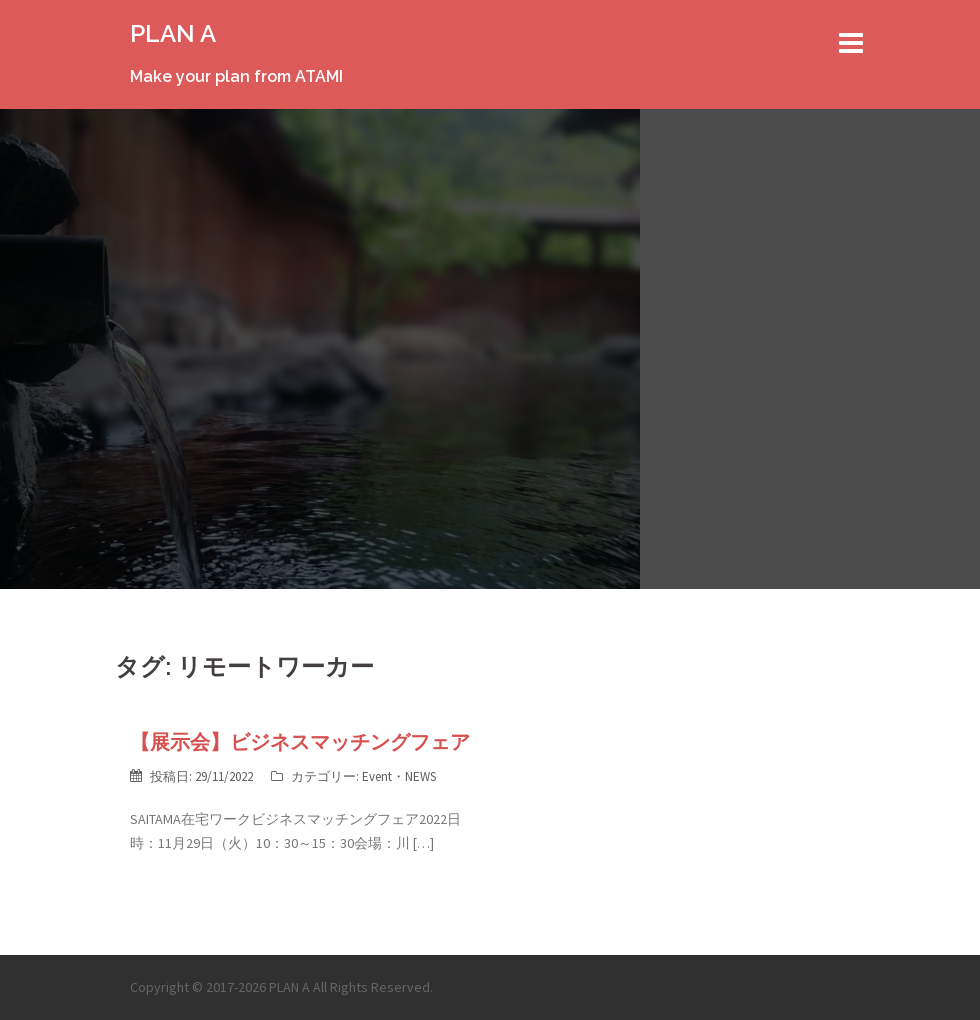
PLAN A (173, 33)
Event (377, 776)
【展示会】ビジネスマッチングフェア (300, 742)
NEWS (420, 776)
